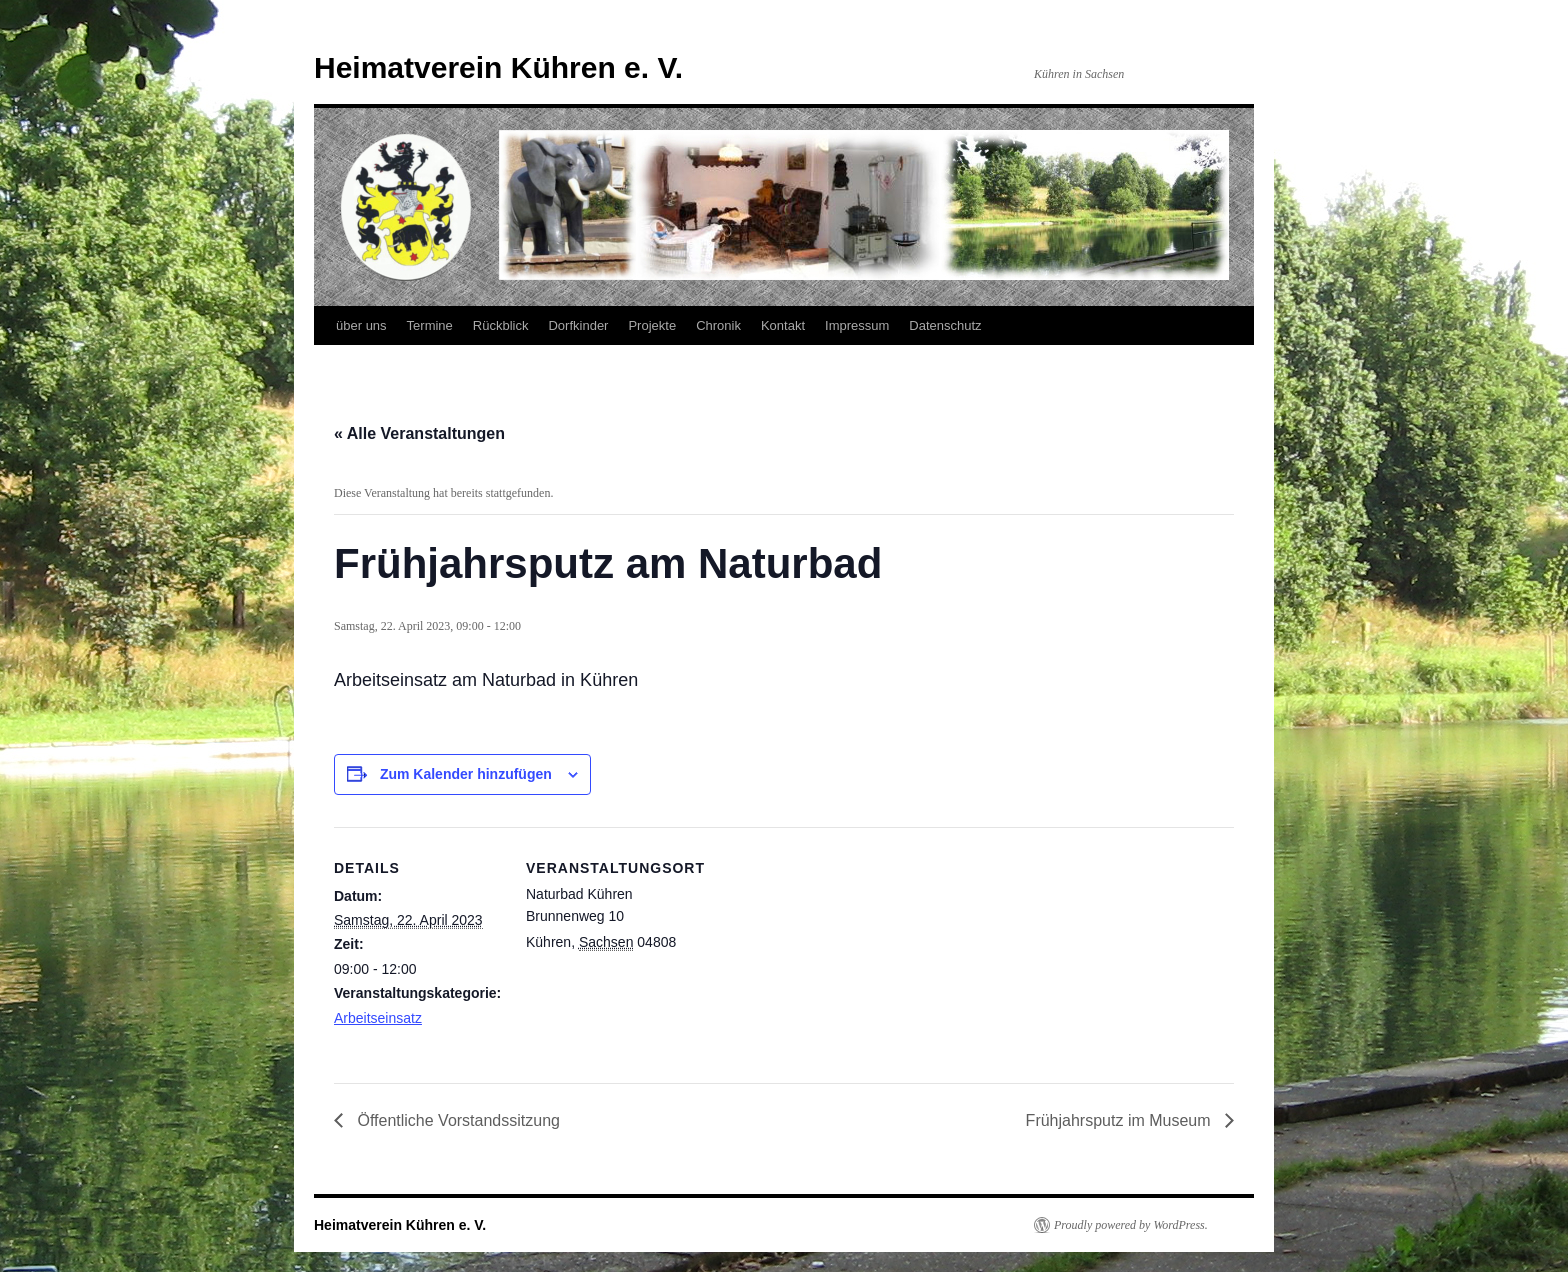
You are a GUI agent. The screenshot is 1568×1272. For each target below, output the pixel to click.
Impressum (857, 325)
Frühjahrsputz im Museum (1120, 1120)
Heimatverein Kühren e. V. (498, 67)
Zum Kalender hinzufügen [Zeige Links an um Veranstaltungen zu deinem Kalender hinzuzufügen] (466, 774)
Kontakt (783, 325)
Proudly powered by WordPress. (1131, 1225)
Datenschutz (945, 325)
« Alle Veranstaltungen (419, 433)
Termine (430, 325)
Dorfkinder (578, 325)
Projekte (652, 325)
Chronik (718, 325)
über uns (361, 325)
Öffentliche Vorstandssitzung (456, 1120)
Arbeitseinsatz (378, 1018)
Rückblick (501, 325)
